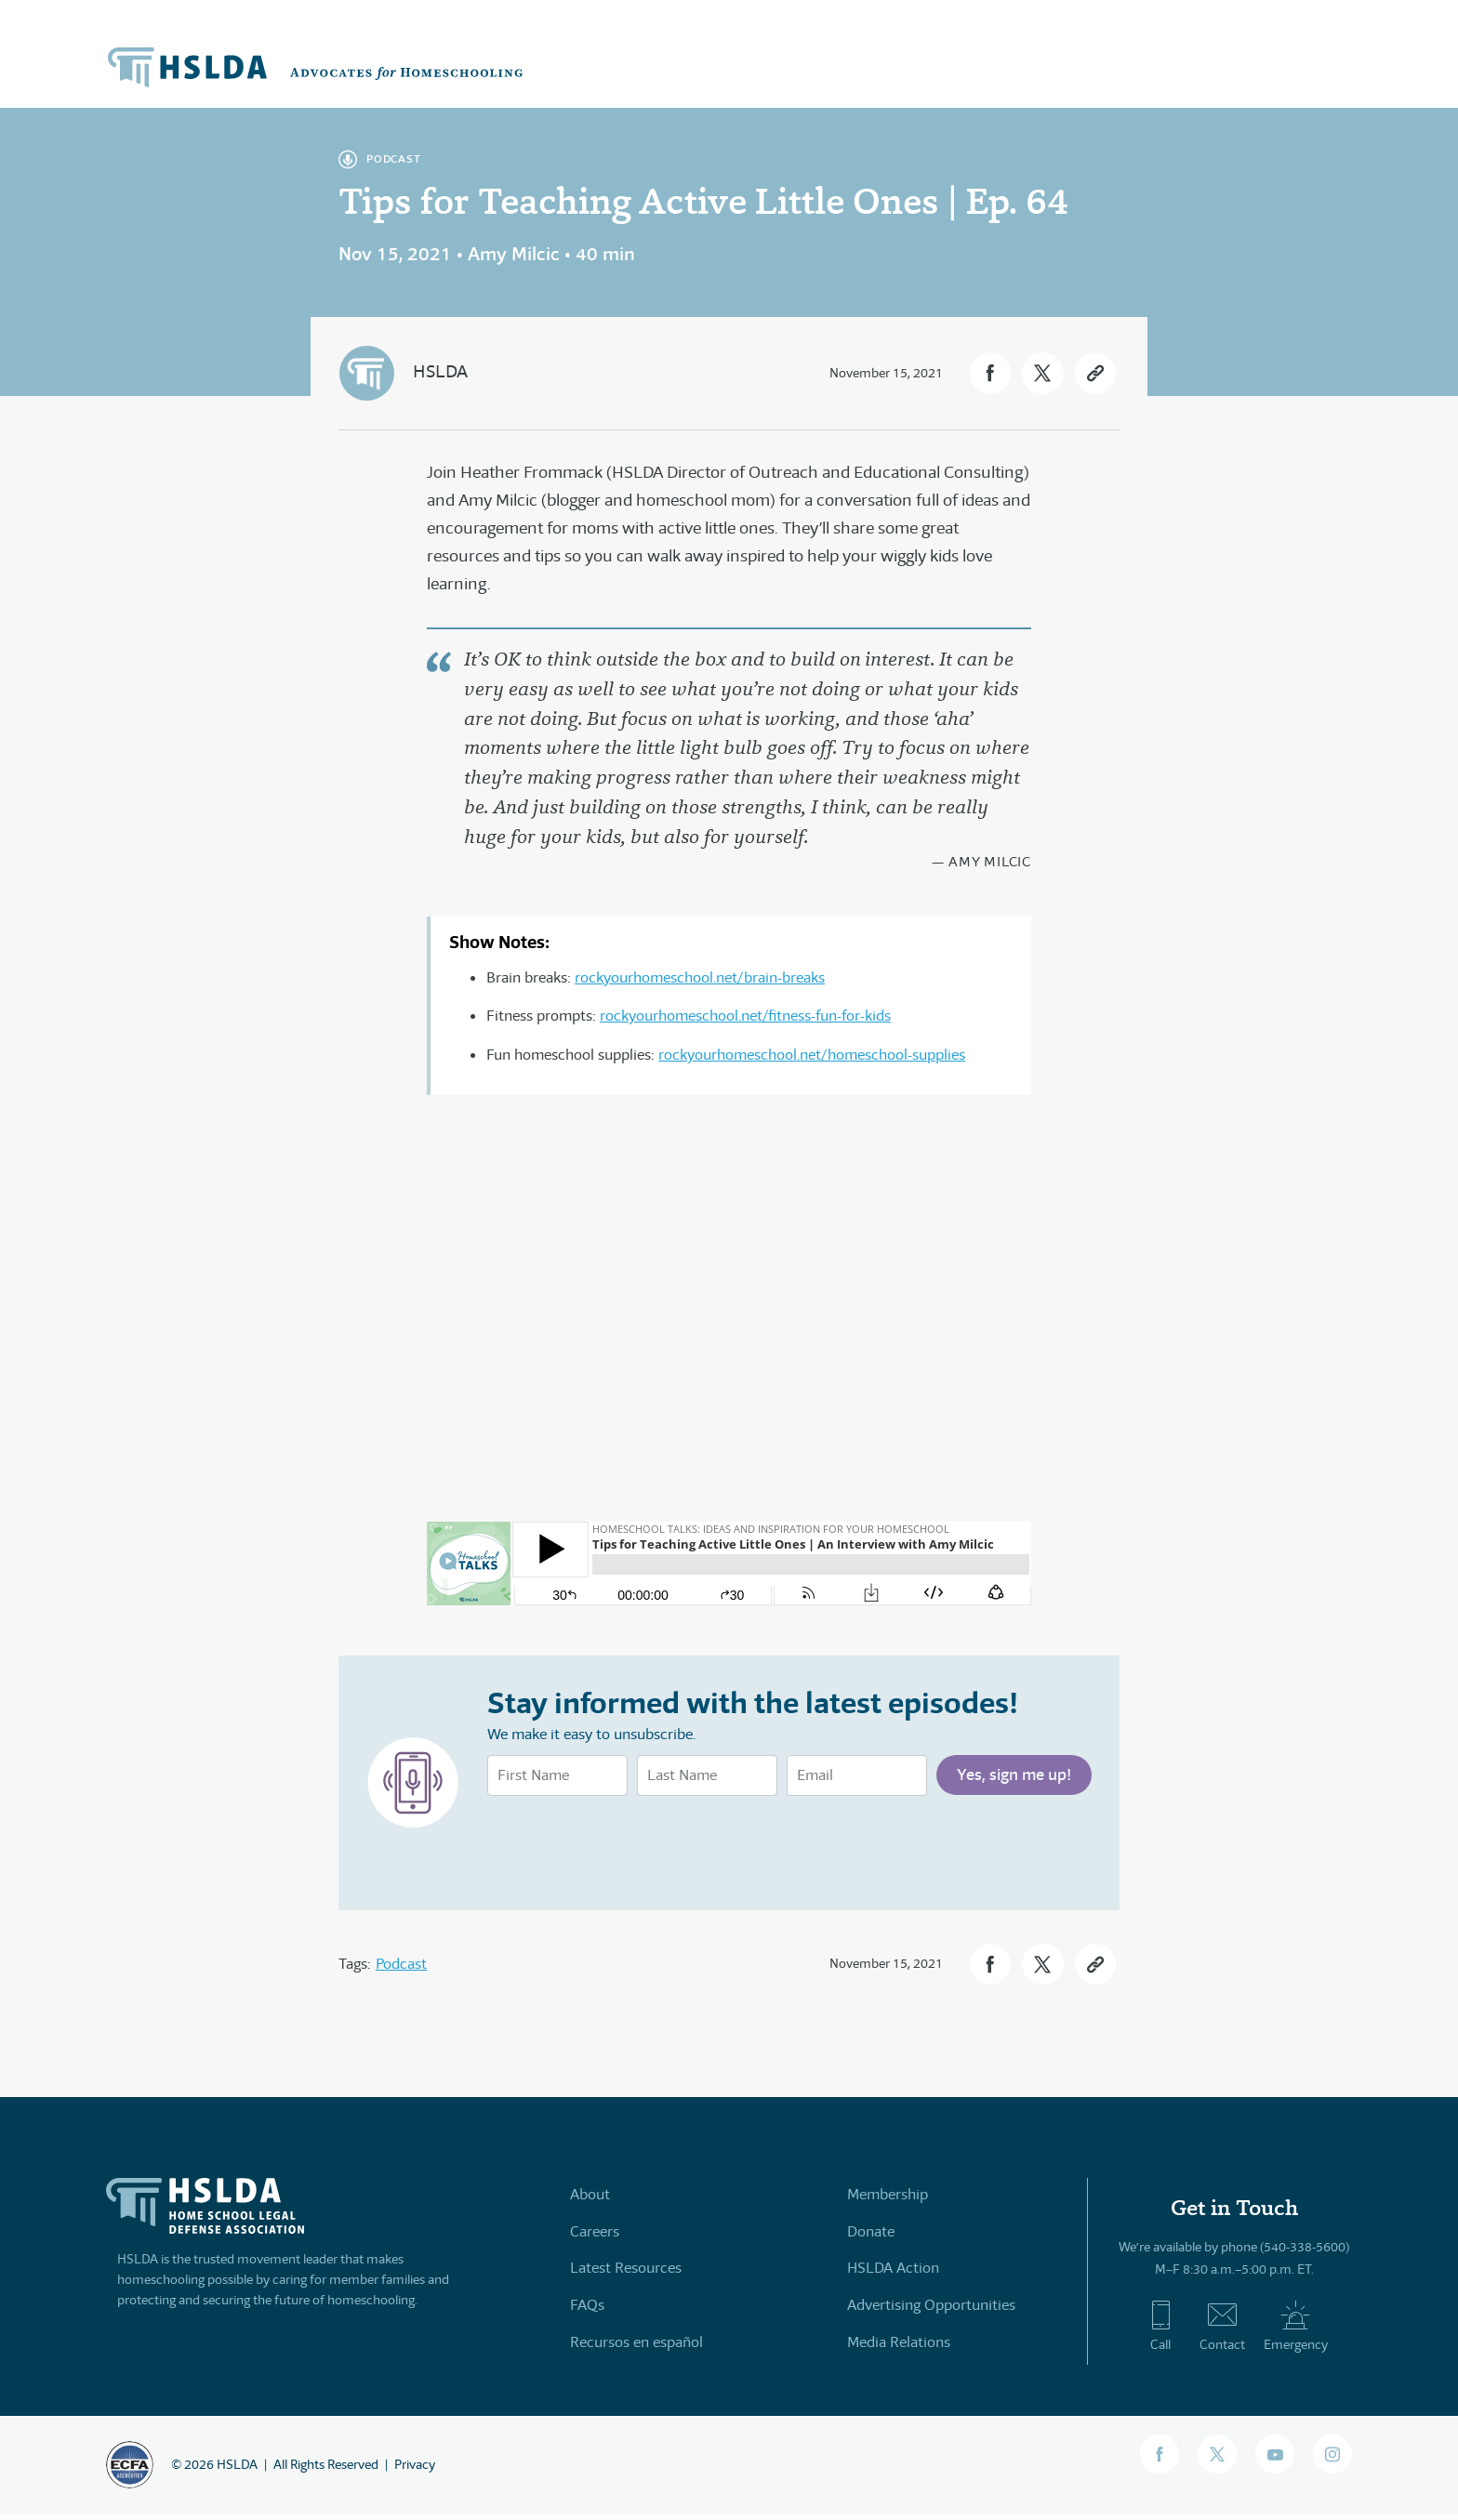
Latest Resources (626, 2272)
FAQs (587, 2308)
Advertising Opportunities (931, 2308)
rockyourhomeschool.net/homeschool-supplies (811, 1054)
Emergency (1296, 2331)
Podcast (401, 1965)
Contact (1222, 2331)
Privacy (414, 2469)
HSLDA (442, 371)
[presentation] (628, 1845)
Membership (887, 2200)
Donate (871, 2236)
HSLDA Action (893, 2272)
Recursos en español (636, 2345)
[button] (975, 373)
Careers (594, 2236)
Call (1161, 2331)
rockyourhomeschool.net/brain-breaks (700, 977)
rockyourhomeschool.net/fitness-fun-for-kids (745, 1015)
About (590, 2200)
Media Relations (898, 2345)
